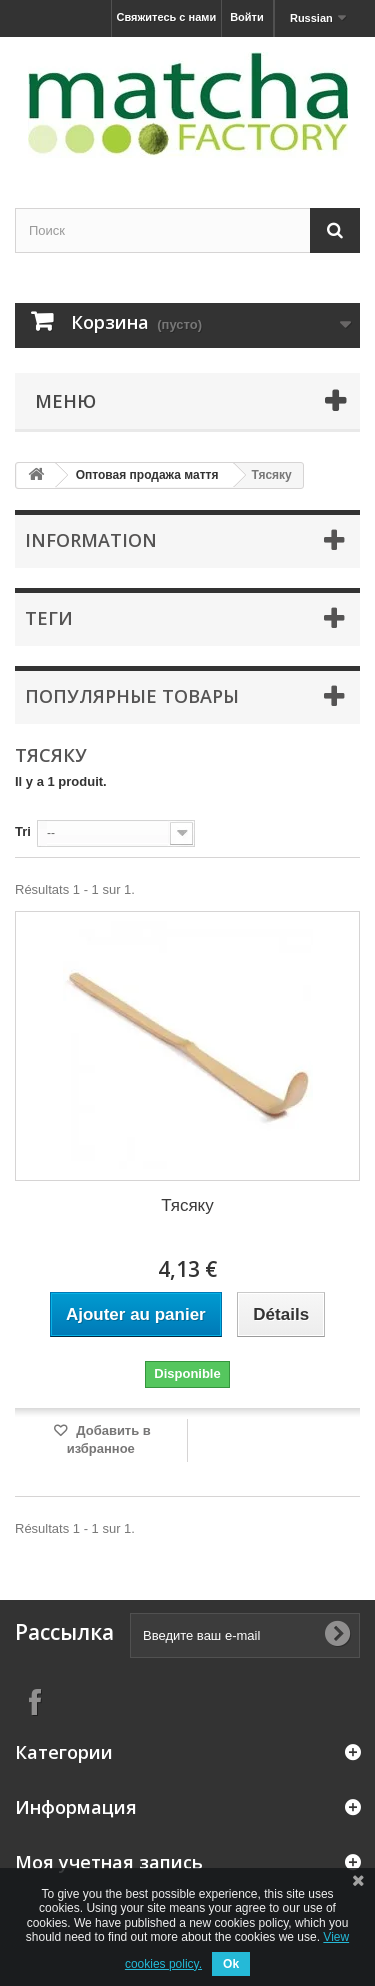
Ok (231, 1964)
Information (91, 540)
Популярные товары (132, 696)
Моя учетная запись (109, 1862)
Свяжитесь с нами (167, 17)
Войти (247, 17)
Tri (23, 831)
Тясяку (187, 1205)
